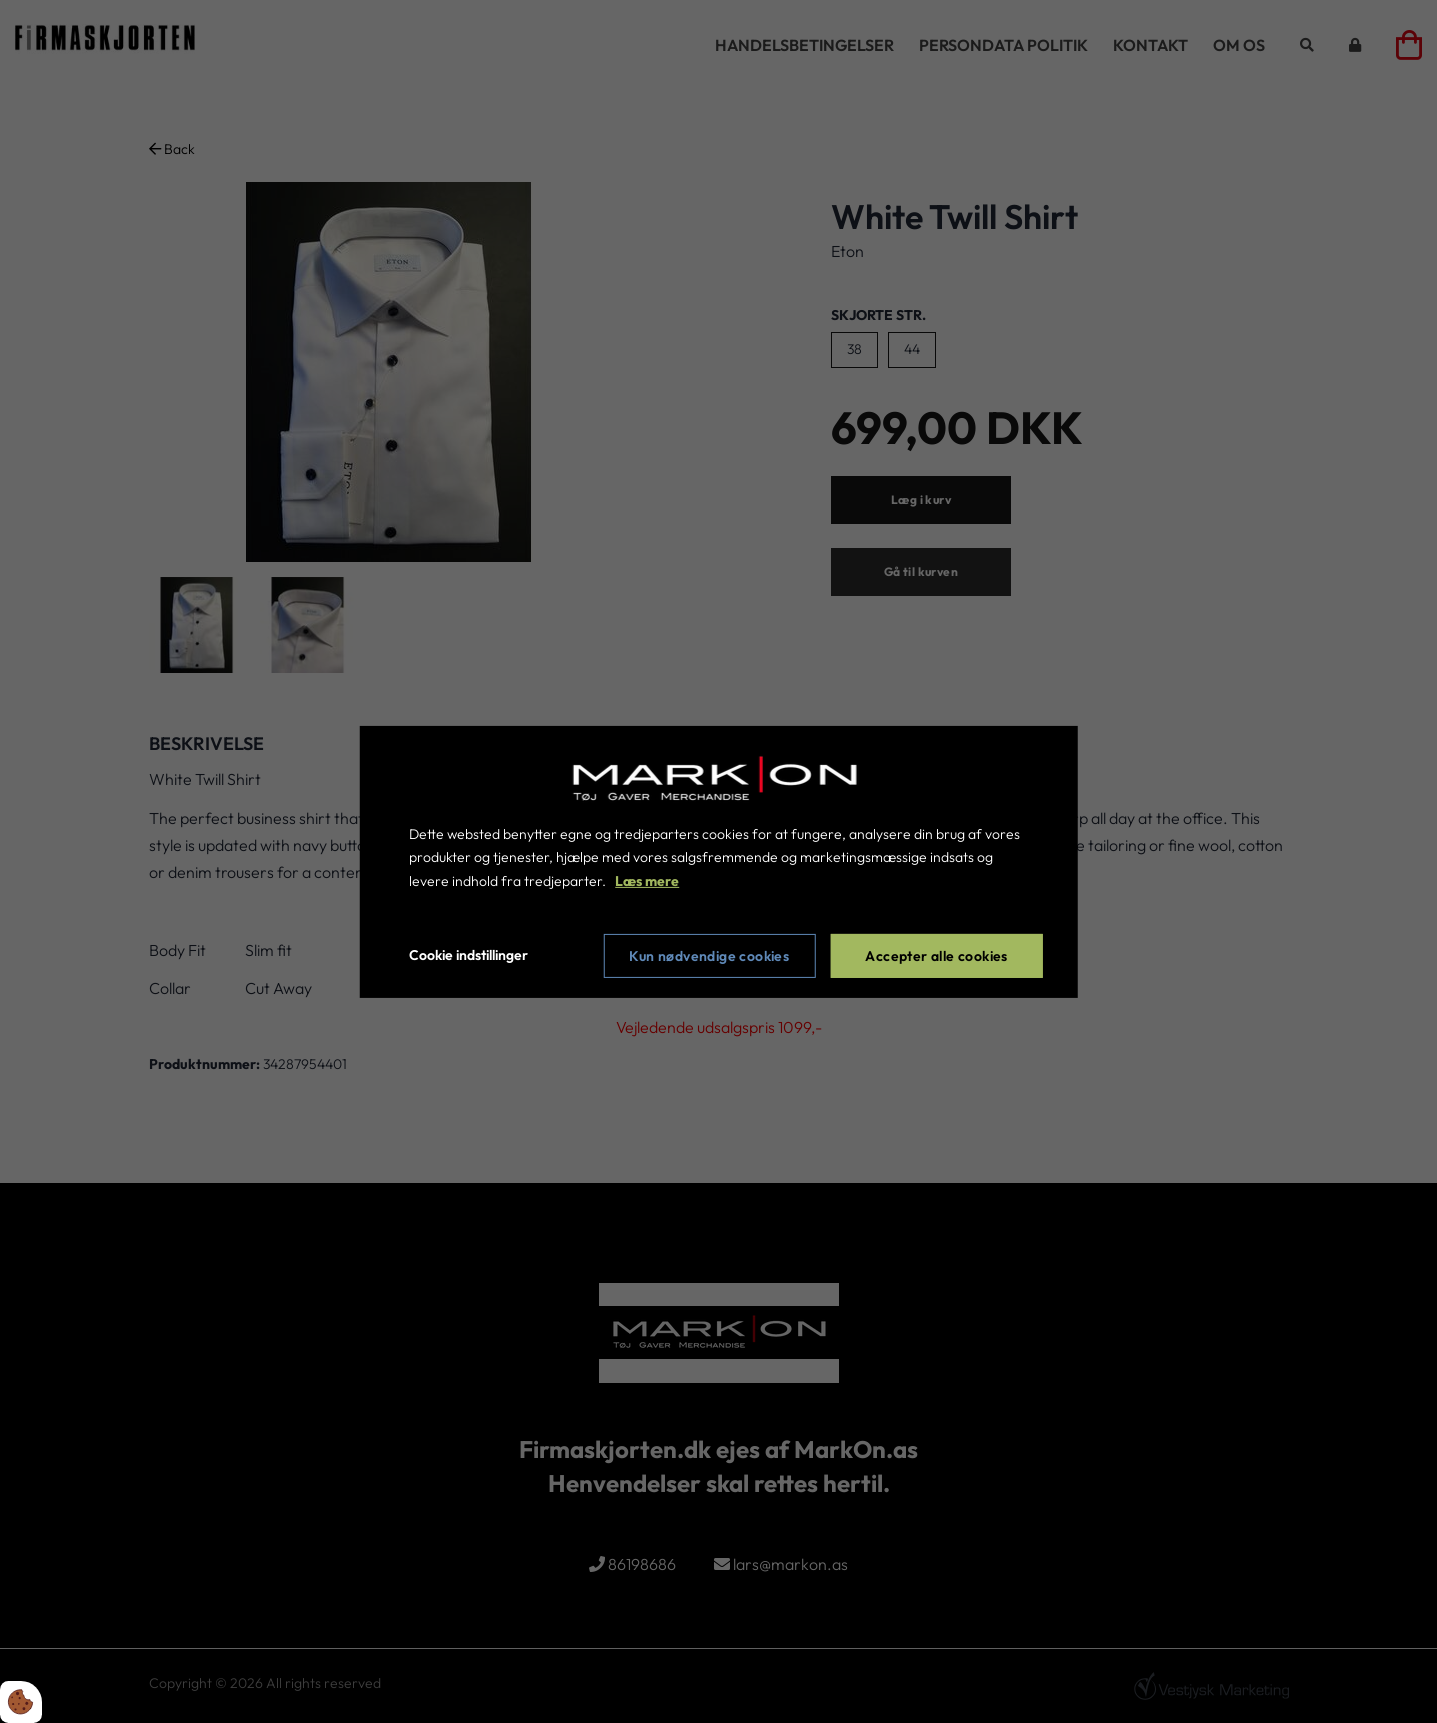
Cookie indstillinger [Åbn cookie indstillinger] (468, 955)
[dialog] (718, 861)
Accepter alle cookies (936, 956)
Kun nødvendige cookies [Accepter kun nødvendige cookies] (709, 956)
